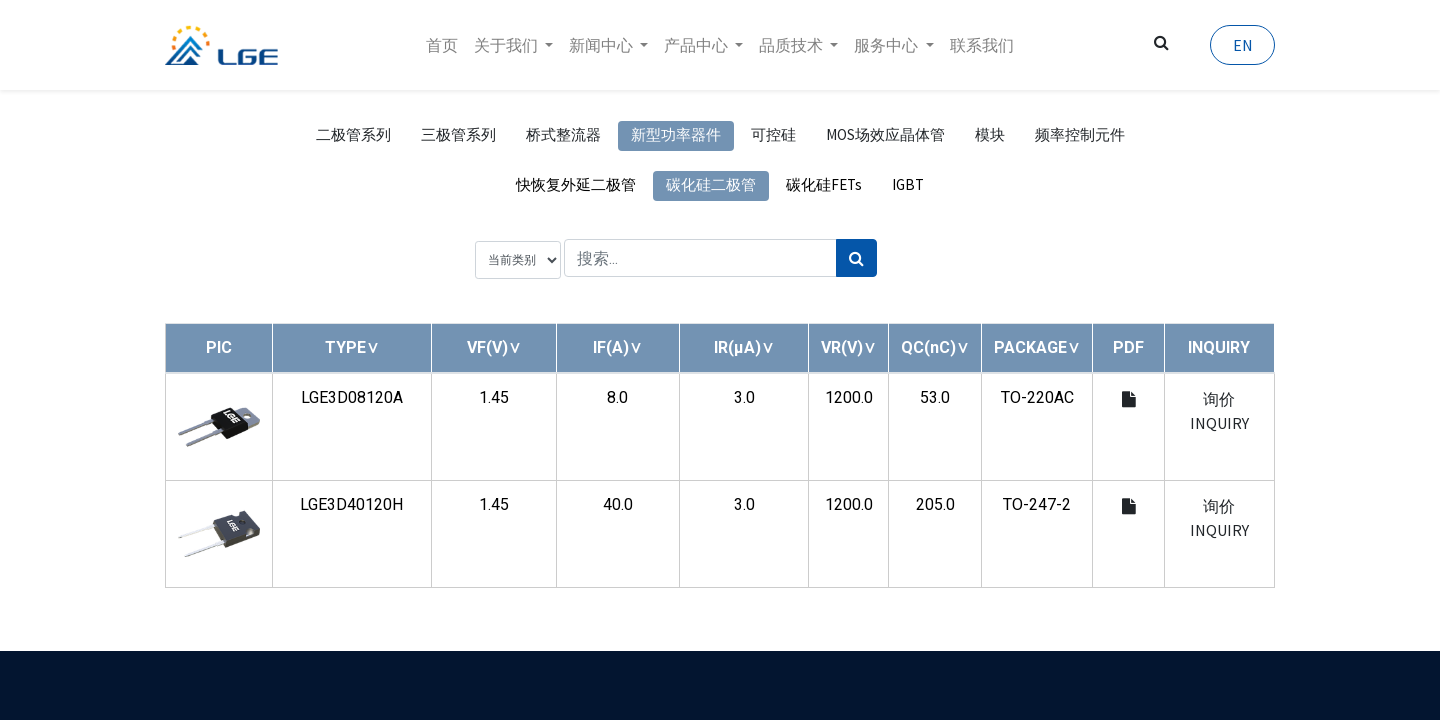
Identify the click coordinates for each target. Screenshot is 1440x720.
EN (1242, 45)
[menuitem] (442, 45)
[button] (352, 347)
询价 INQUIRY (1219, 411)
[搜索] (856, 258)
